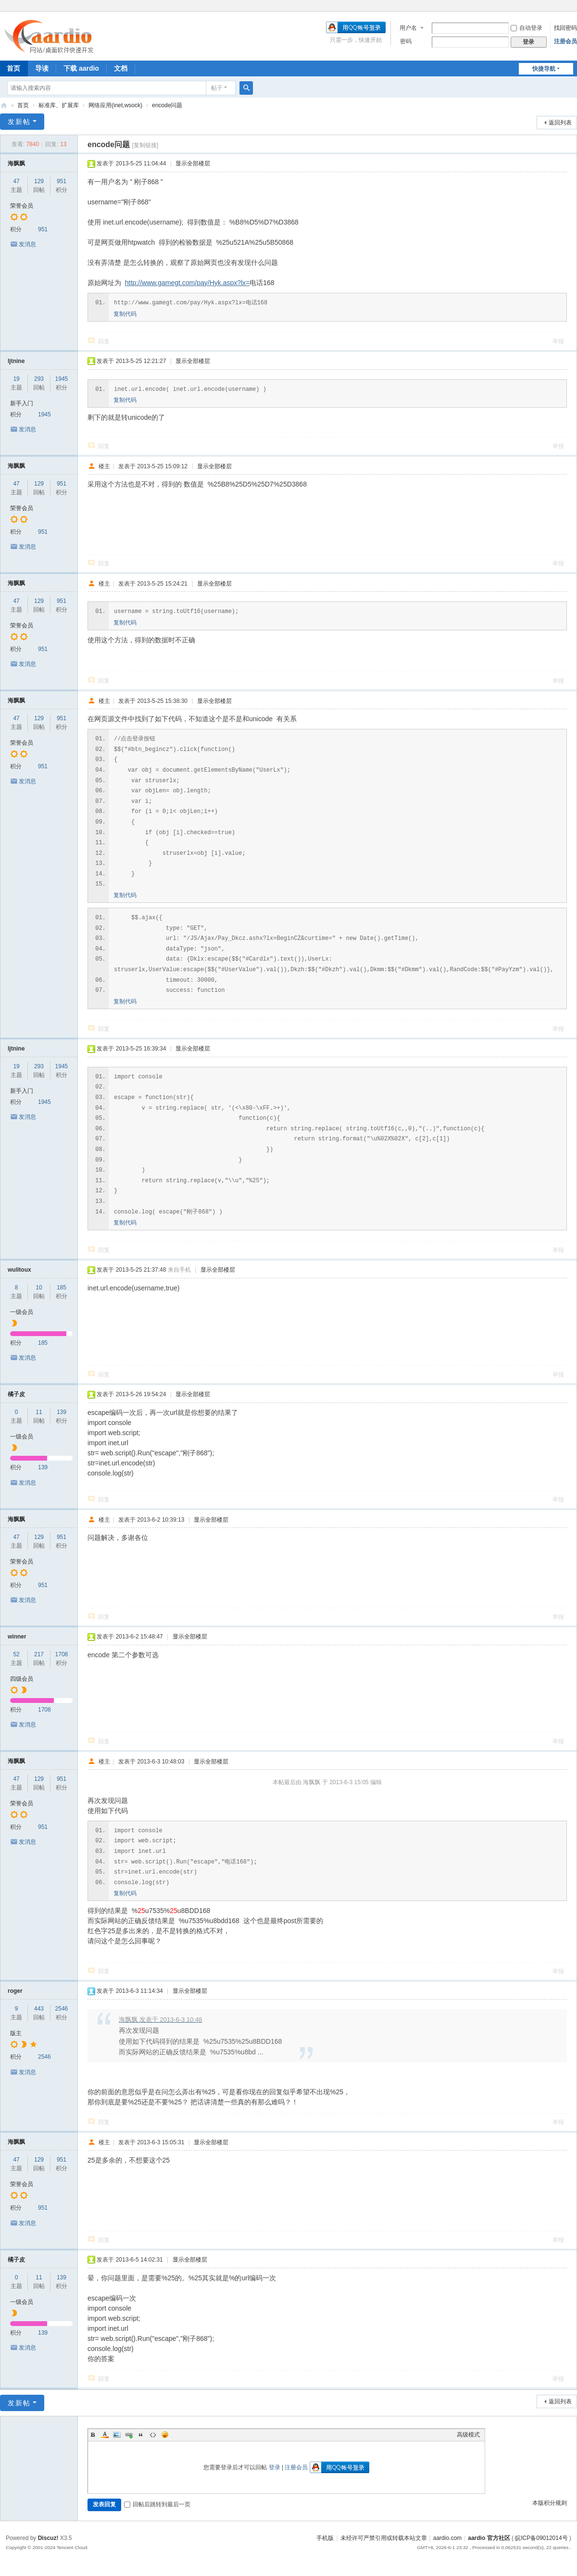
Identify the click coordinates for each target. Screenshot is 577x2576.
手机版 (325, 2538)
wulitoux (19, 1269)
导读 (42, 68)
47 (16, 181)
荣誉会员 (21, 205)
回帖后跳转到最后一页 (157, 2504)
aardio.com (447, 2538)
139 (61, 1412)
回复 (104, 341)
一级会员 (21, 1312)
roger (15, 1991)
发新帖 (19, 121)
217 (39, 1654)
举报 (558, 341)
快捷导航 (543, 68)
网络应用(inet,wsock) (115, 105)
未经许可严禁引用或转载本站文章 (383, 2538)
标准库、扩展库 (58, 105)
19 (16, 378)
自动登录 (526, 28)
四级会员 (21, 1679)
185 (61, 1287)
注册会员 (565, 41)
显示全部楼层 (193, 163)
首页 (23, 105)
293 (39, 378)
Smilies (165, 2434)
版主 (16, 2033)
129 (39, 181)
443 (39, 2008)
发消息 (27, 244)
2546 (61, 2008)
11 (39, 1412)
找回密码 (565, 28)
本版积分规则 (549, 2503)
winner (17, 1636)
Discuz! (48, 2538)
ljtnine (16, 361)
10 (39, 1287)
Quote (141, 2434)
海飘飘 (16, 163)
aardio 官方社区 (4, 106)
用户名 (408, 28)
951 (61, 181)
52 (16, 1654)
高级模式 (468, 2434)
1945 (61, 378)
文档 (120, 68)
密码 (406, 41)
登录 (274, 2467)
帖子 (217, 88)
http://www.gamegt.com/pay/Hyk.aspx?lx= (187, 283)
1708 (61, 1654)
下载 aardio (81, 68)
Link (129, 2434)
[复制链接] (145, 145)
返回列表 (560, 122)
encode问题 (167, 105)
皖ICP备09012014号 (541, 2538)
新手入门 (21, 403)
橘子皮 (16, 1394)
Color (105, 2434)
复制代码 (125, 314)
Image (117, 2434)
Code (153, 2434)
